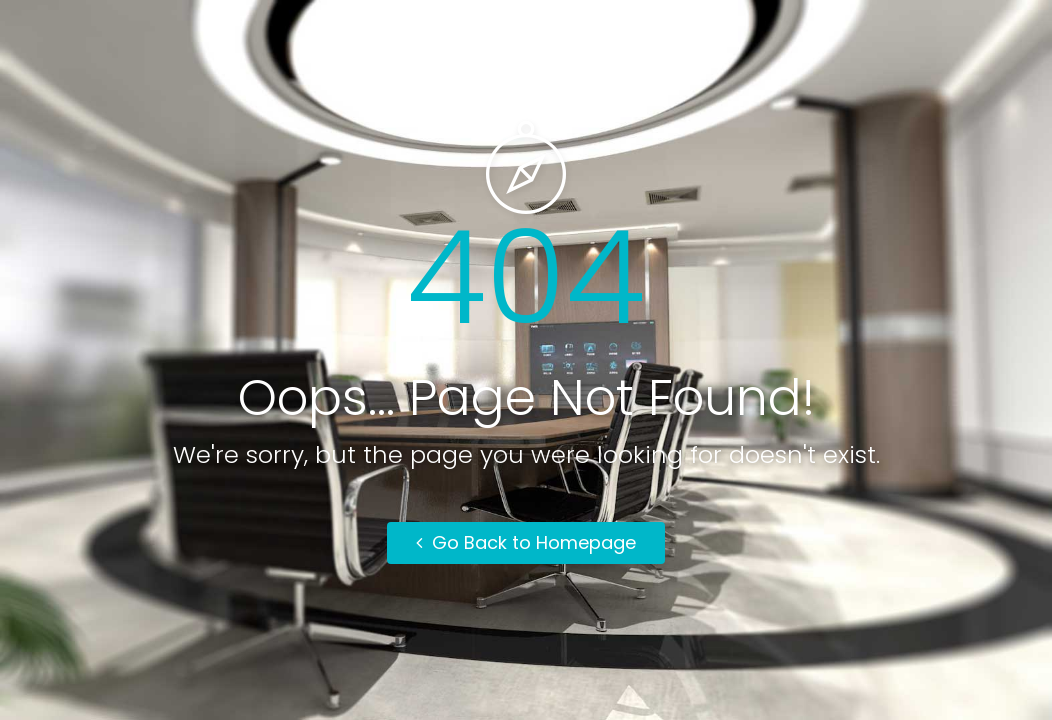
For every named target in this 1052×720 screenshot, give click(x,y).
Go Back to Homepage (526, 542)
